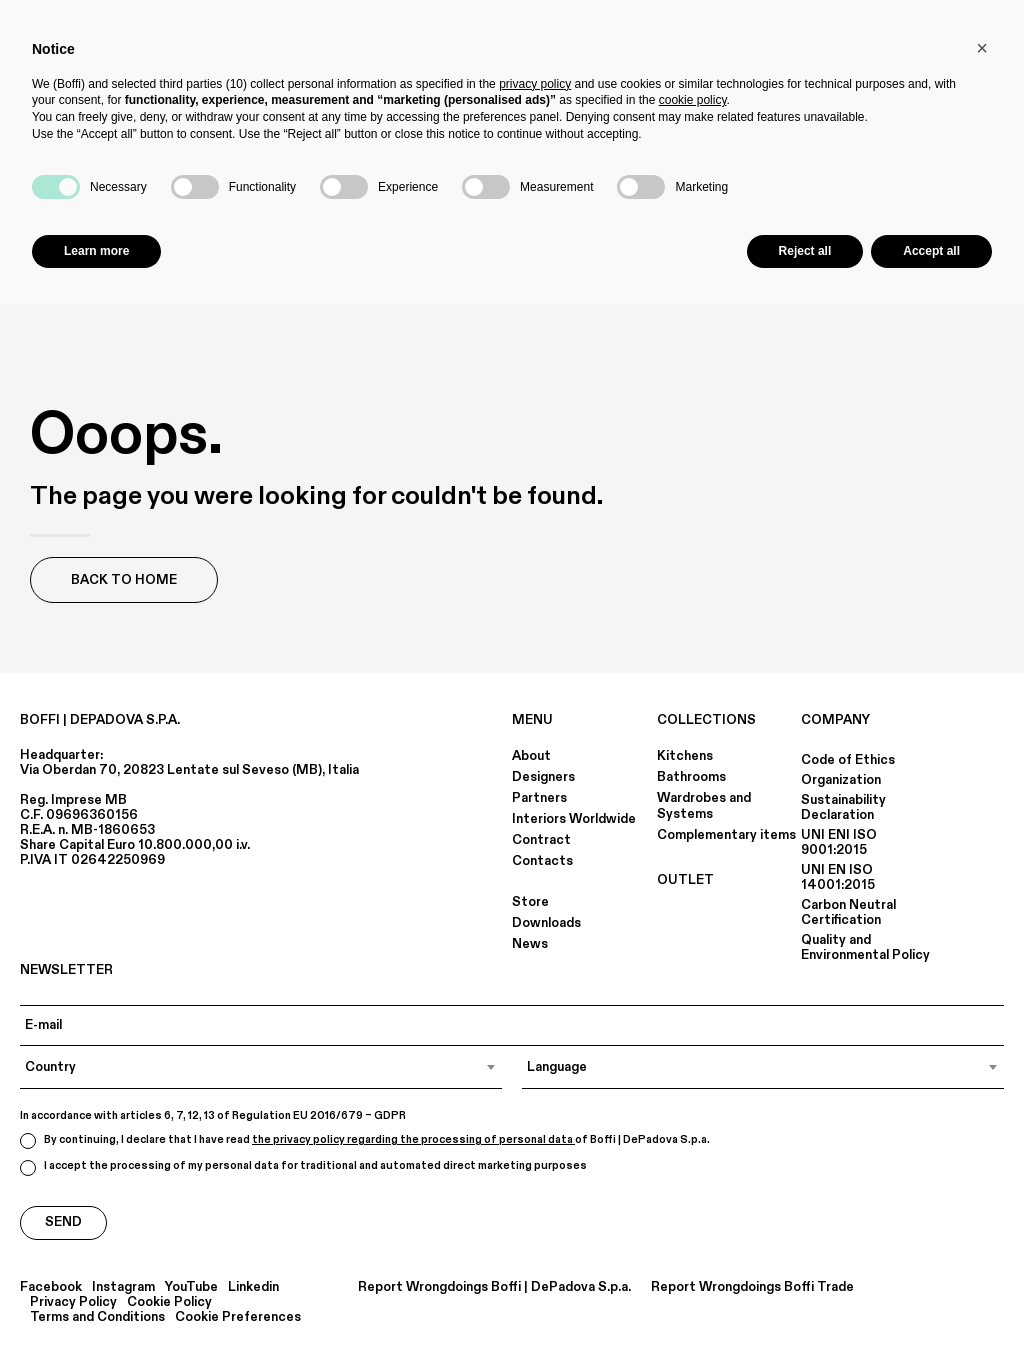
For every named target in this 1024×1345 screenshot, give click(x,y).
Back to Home (124, 580)
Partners (539, 798)
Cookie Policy (169, 1302)
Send (63, 1222)
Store (530, 902)
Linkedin (253, 1287)
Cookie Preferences (238, 1317)
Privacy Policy (73, 1302)
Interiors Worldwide (574, 819)
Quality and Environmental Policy (865, 947)
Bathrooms (691, 777)
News (530, 944)
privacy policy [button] (535, 84)
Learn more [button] (96, 251)
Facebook (51, 1287)
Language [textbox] (557, 1067)
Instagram (123, 1287)
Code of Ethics (848, 760)
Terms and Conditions (97, 1317)
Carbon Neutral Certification (848, 912)
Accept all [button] (931, 251)
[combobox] (261, 1067)
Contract (541, 840)
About (531, 756)
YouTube (191, 1287)
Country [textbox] (50, 1067)
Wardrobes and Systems (704, 806)
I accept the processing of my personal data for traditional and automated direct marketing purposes (303, 1167)
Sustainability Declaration (843, 807)
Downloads (546, 923)
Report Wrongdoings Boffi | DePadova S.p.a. (494, 1287)
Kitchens (685, 756)
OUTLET (685, 880)
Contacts (542, 861)
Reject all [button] (805, 251)
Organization (841, 780)
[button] (982, 48)
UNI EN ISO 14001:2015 (838, 877)
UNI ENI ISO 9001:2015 (839, 842)
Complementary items (726, 835)
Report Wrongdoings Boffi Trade (752, 1287)
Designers (543, 777)
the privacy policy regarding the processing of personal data (413, 1140)
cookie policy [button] (693, 100)
